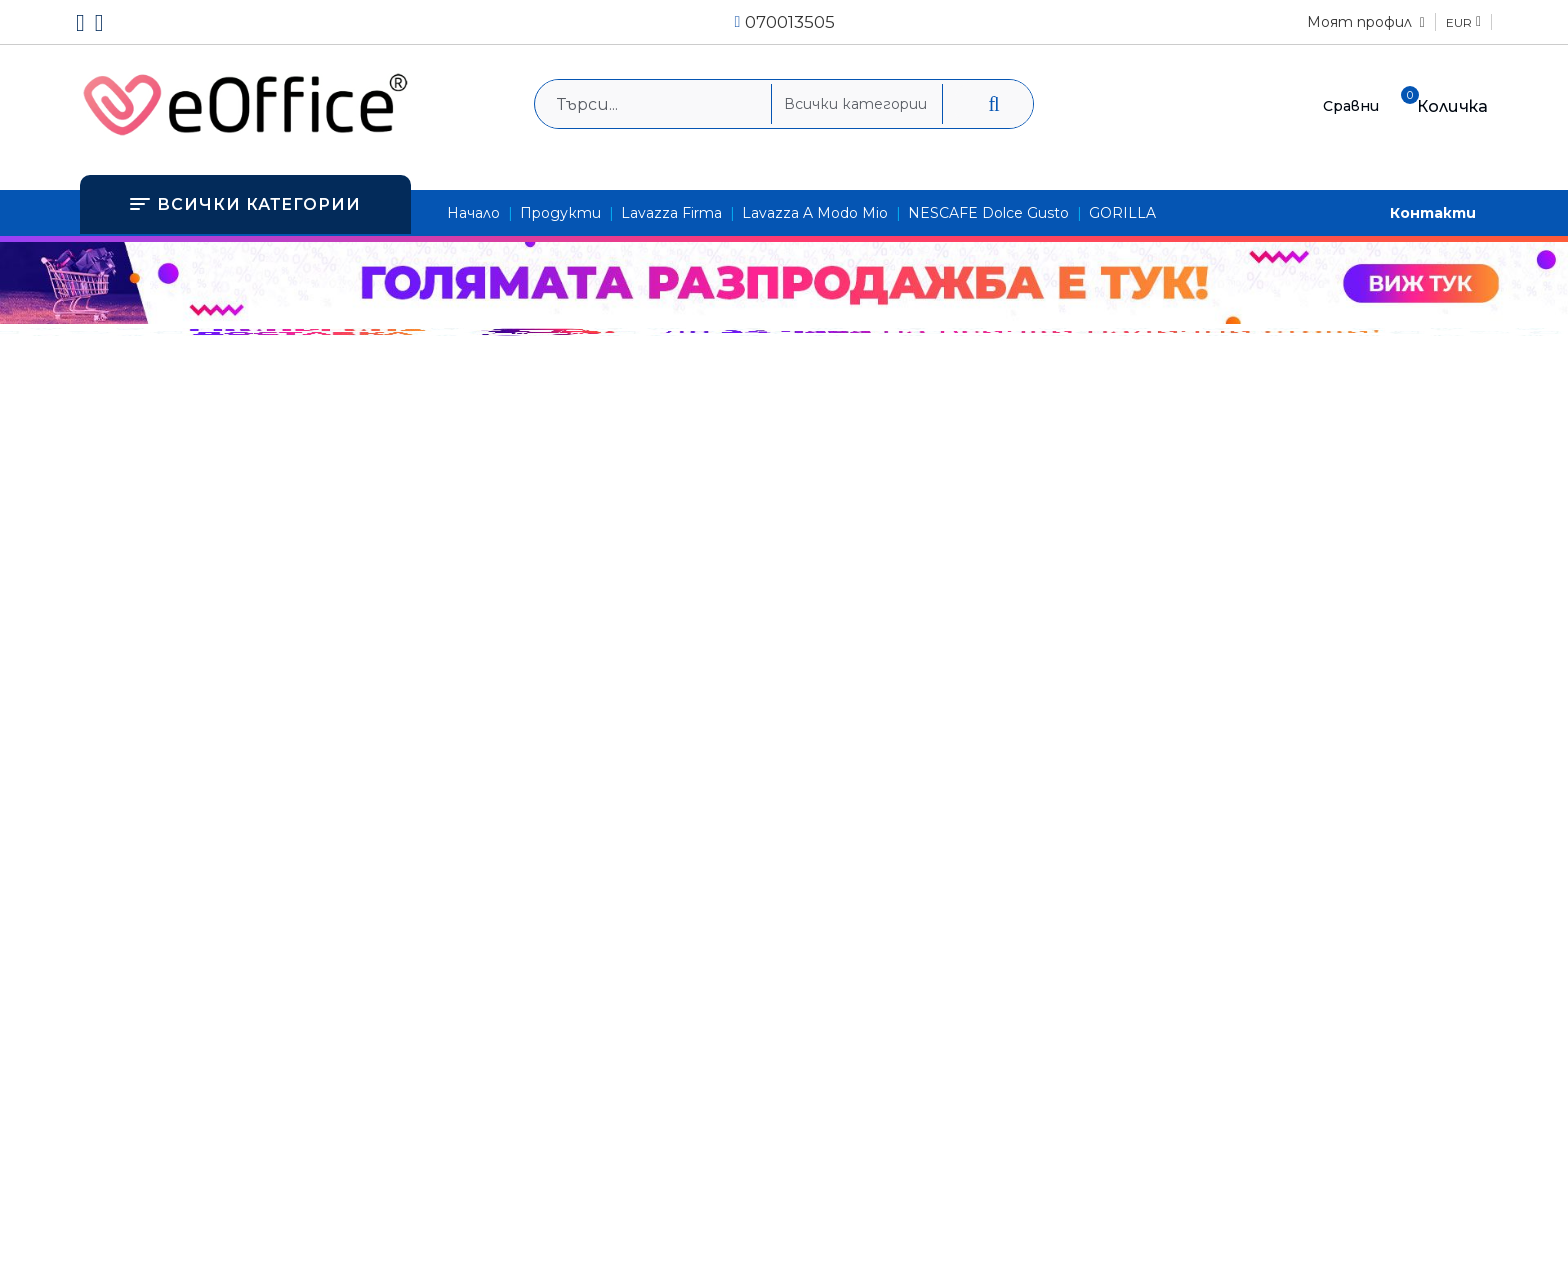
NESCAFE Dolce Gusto (988, 213)
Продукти (560, 213)
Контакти (1433, 213)
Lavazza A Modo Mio (815, 213)
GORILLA (1122, 213)
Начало (473, 213)
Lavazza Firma (671, 213)
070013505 (790, 22)
